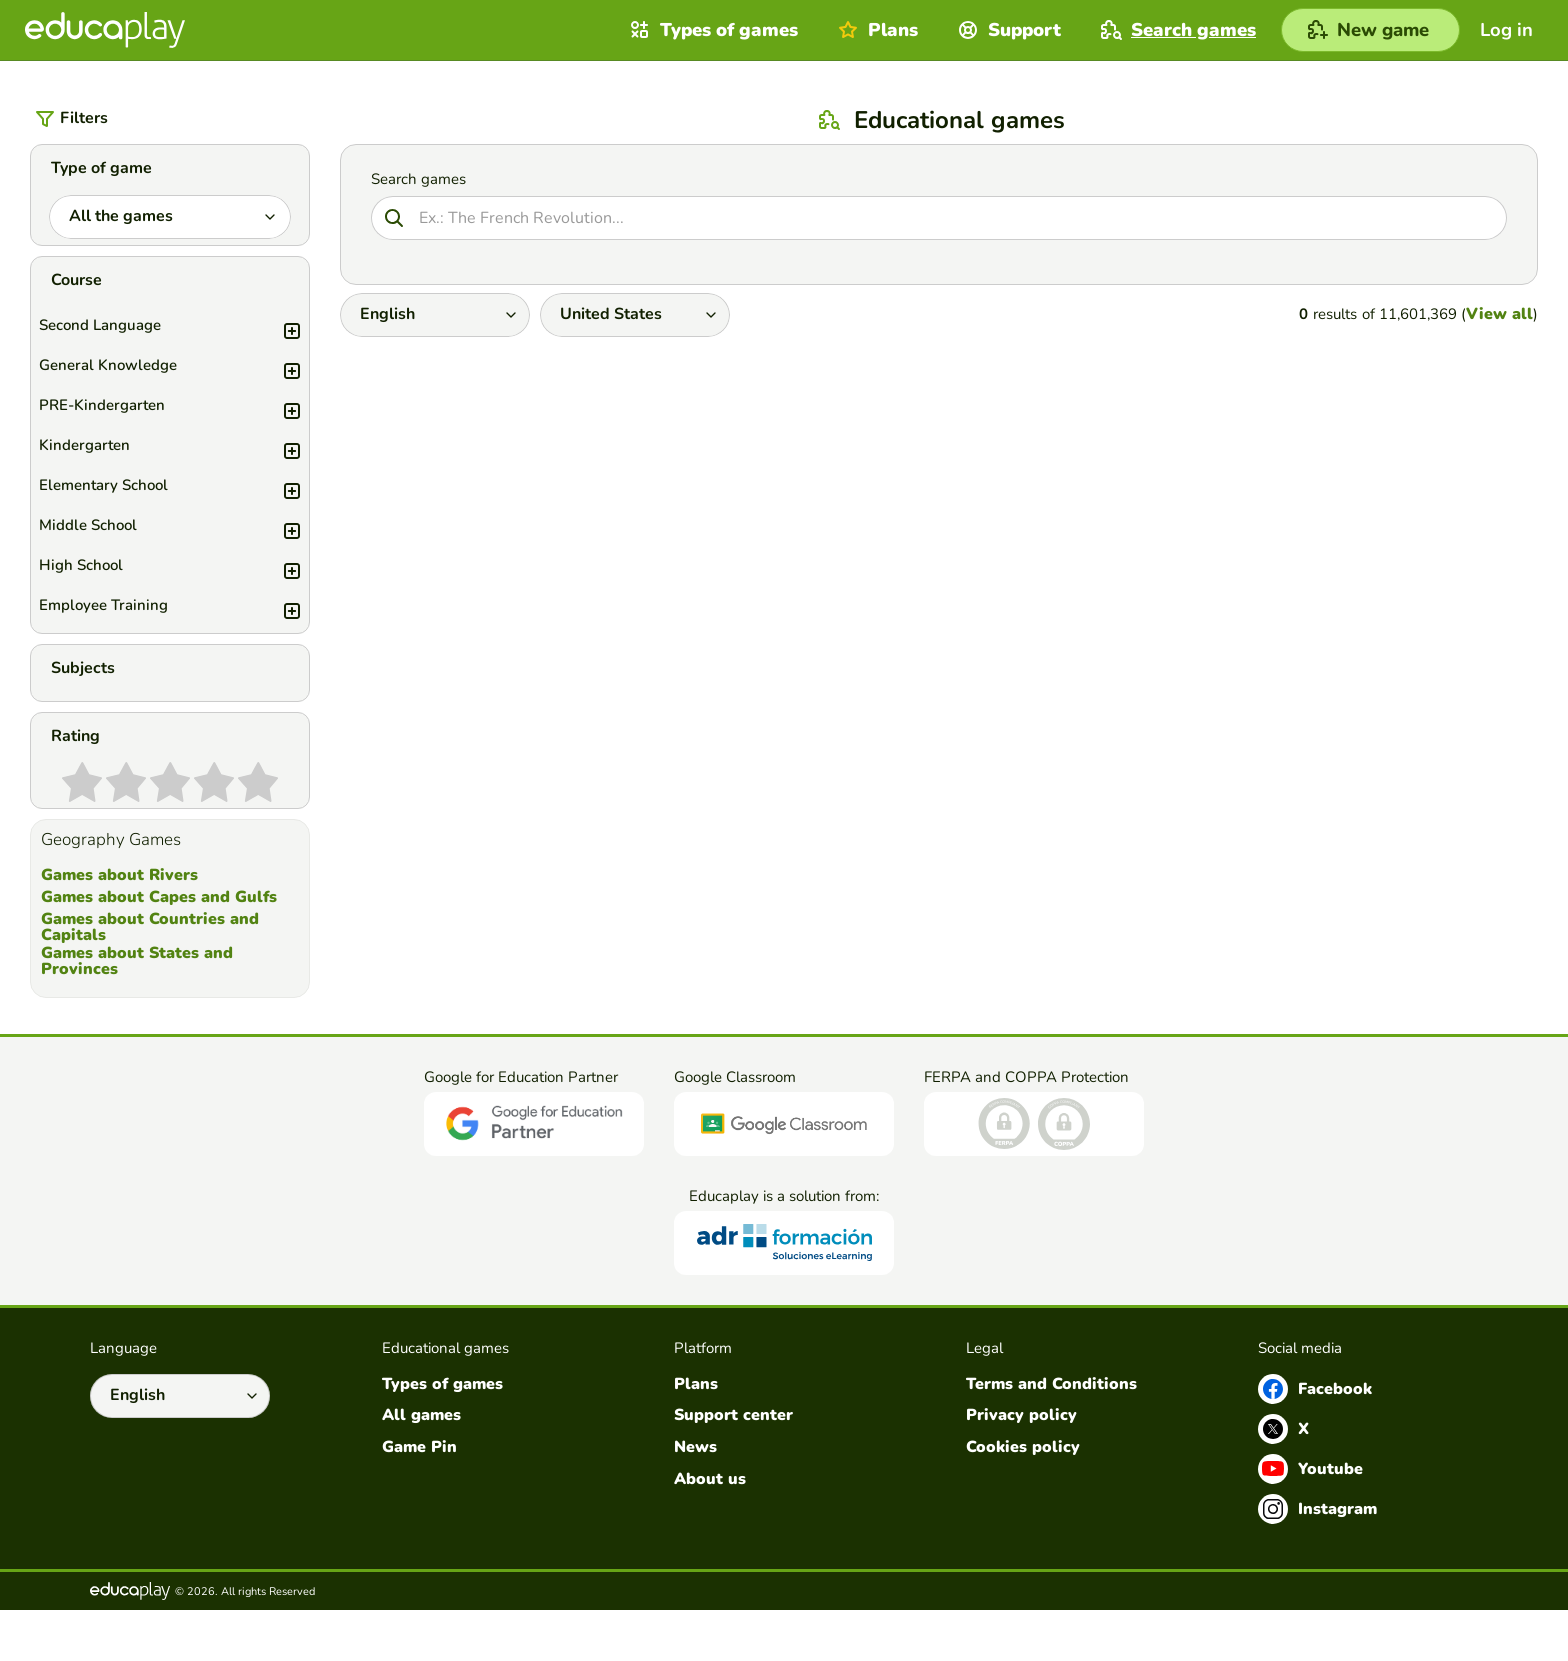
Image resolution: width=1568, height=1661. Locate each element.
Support (1007, 30)
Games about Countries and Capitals (150, 978)
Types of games (711, 30)
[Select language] (180, 1447)
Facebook (1315, 1440)
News (695, 1499)
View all (1499, 314)
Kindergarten (177, 458)
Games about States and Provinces (137, 1012)
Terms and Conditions (1051, 1435)
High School (177, 578)
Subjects (83, 693)
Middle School (177, 538)
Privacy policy (1021, 1467)
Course (76, 293)
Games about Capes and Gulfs (159, 948)
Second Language (177, 338)
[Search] (939, 218)
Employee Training (177, 618)
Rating (75, 774)
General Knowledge (177, 378)
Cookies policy (1023, 1499)
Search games (1176, 30)
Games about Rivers (119, 927)
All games (421, 1467)
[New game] (1370, 30)
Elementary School (177, 498)
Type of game (101, 168)
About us (710, 1530)
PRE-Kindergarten (177, 418)
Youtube (1310, 1520)
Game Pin (419, 1499)
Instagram (1317, 1560)
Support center (733, 1467)
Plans (875, 30)
